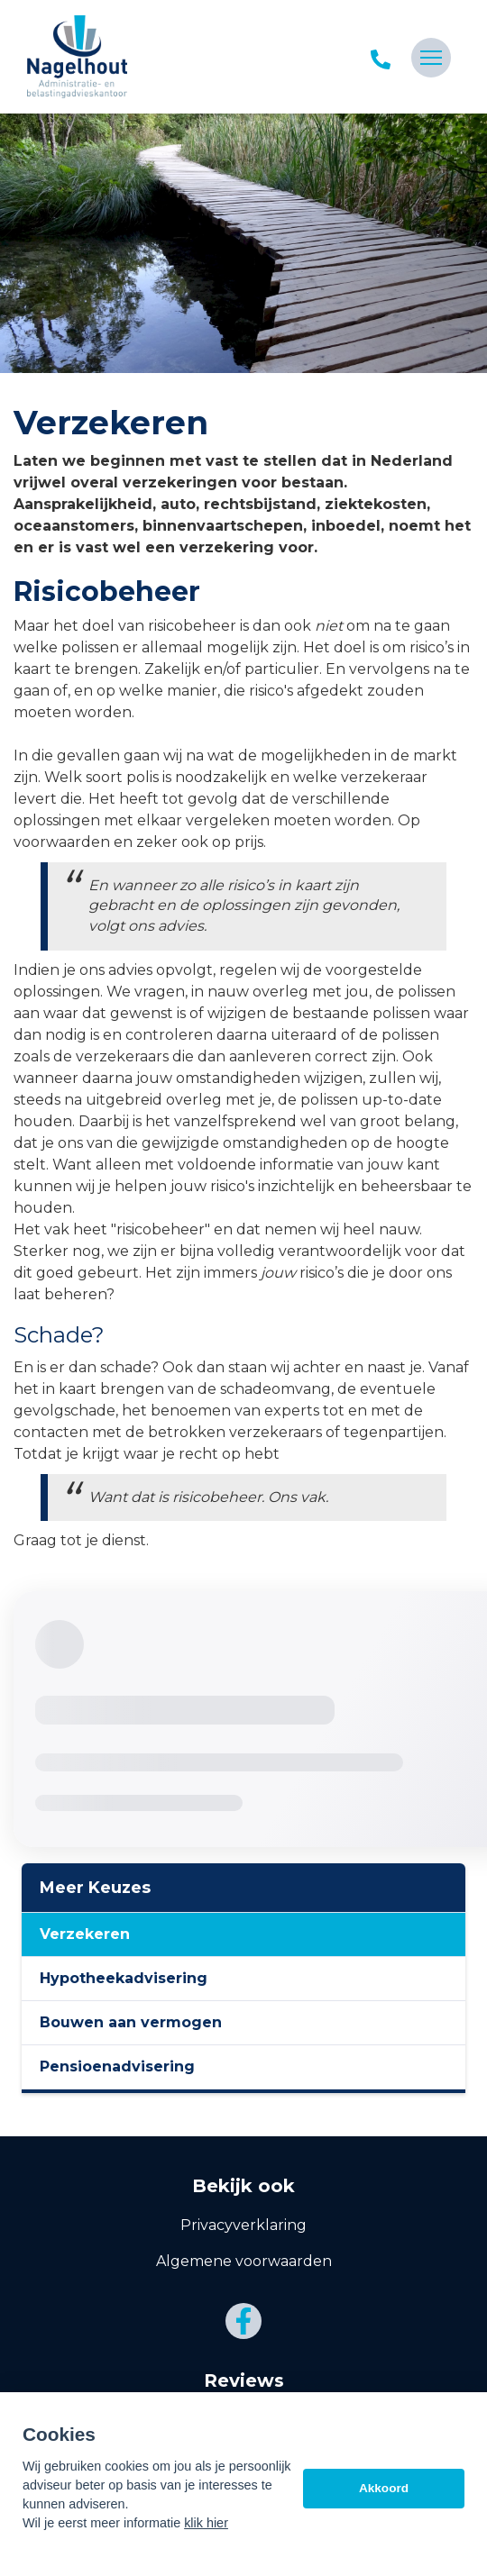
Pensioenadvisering (117, 2066)
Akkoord (384, 2488)
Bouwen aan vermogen (131, 2022)
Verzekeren (85, 1934)
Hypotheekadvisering (123, 1978)
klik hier (206, 2523)
